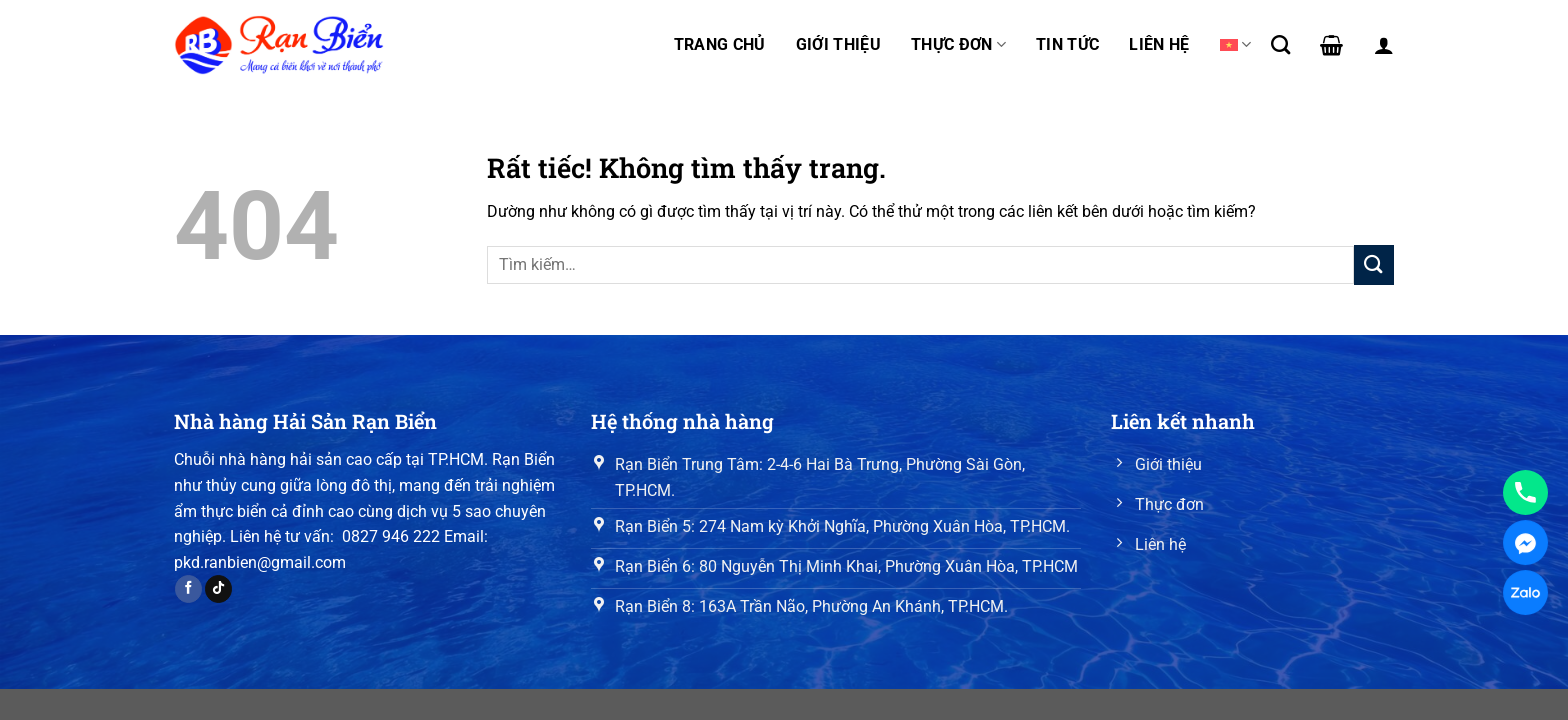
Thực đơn (958, 45)
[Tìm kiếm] (1280, 44)
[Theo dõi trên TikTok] (218, 589)
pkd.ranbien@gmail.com (260, 562)
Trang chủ (720, 44)
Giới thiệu (838, 44)
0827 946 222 (391, 536)
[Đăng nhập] (1384, 45)
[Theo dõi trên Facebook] (188, 589)
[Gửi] (1374, 264)
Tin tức (1067, 44)
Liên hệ (1159, 44)
